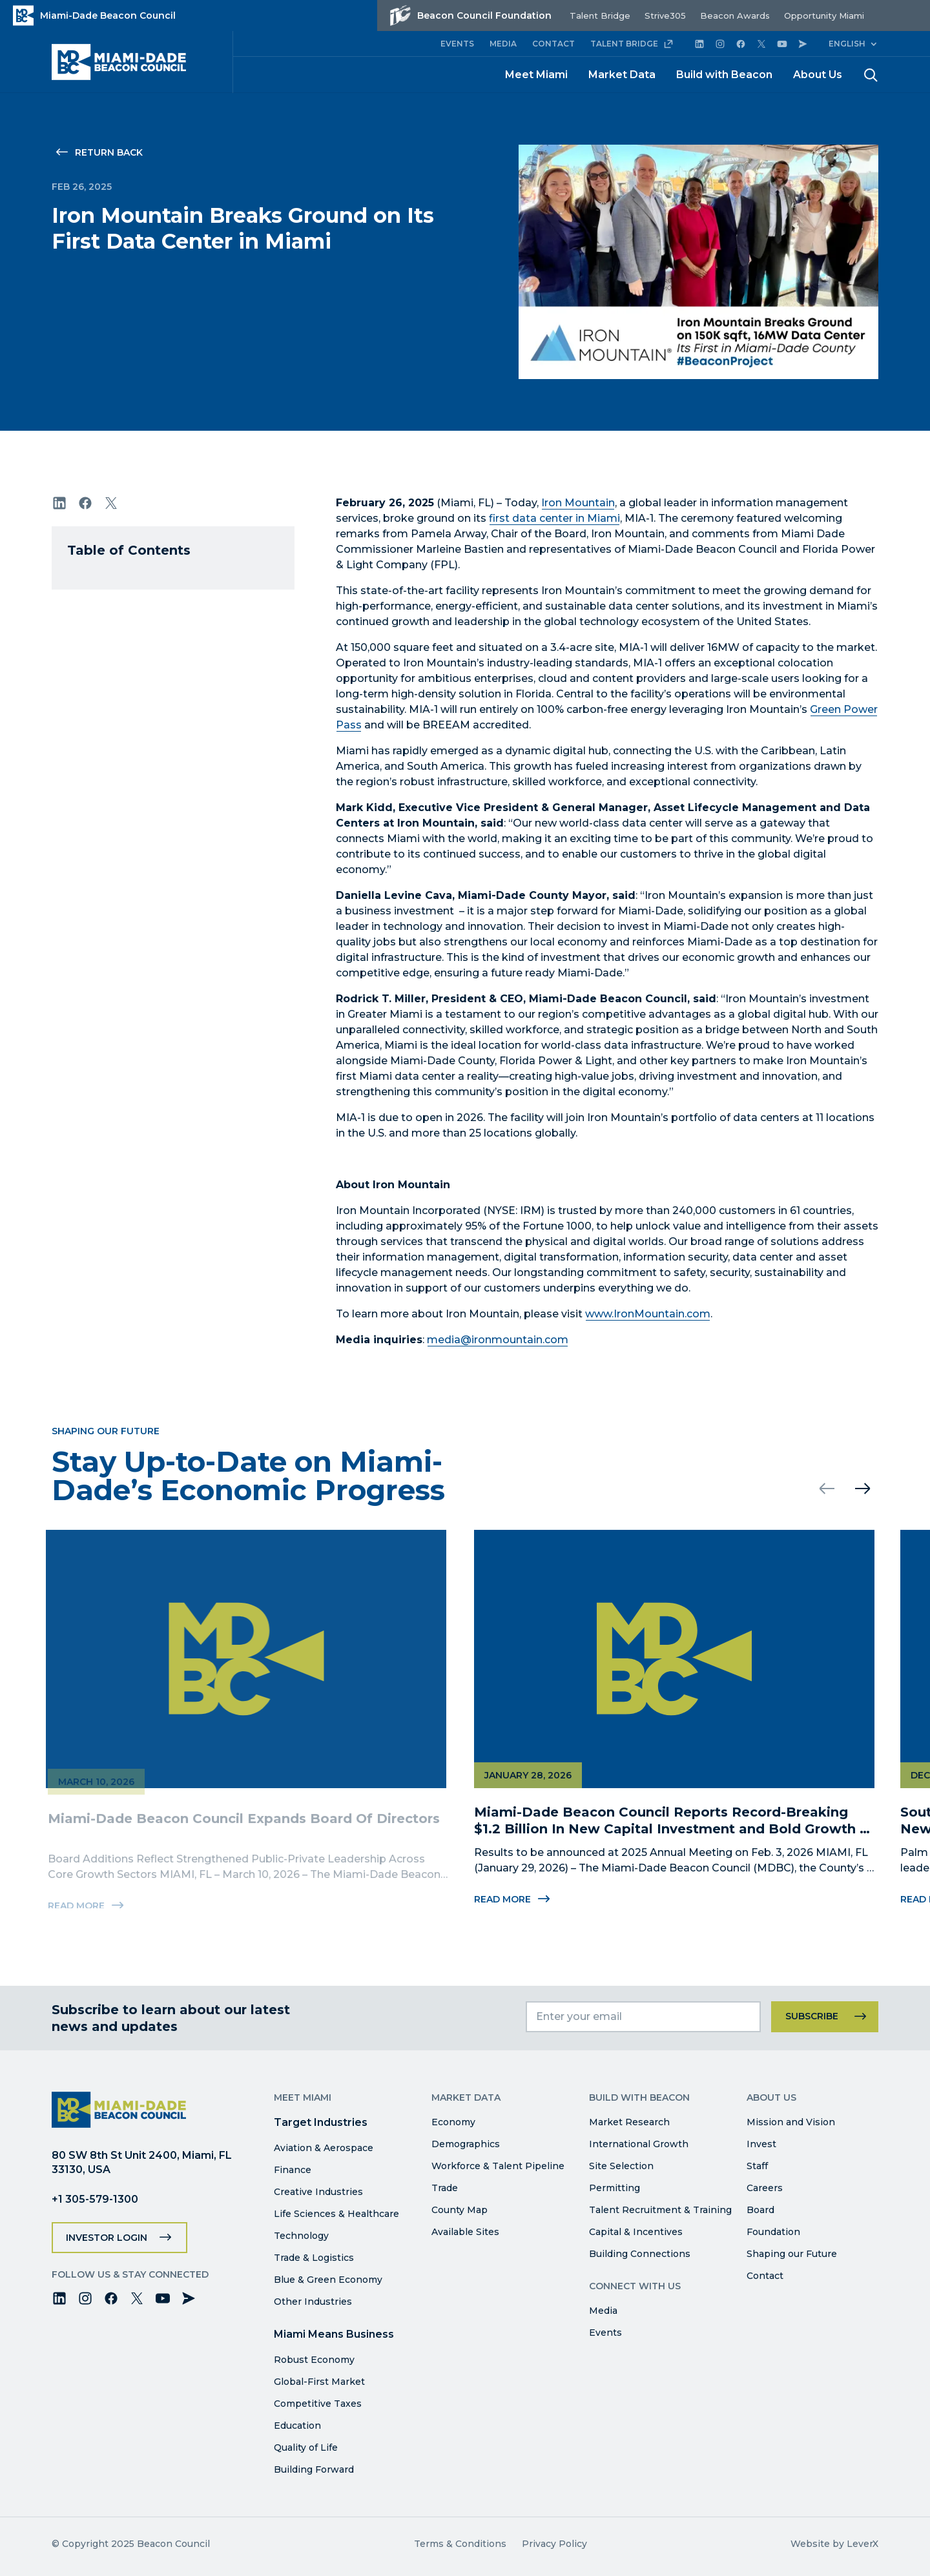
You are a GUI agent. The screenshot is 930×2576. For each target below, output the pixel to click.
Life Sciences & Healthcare (336, 2214)
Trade (444, 2188)
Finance (292, 2170)
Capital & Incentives (636, 2232)
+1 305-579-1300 (95, 2199)
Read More (506, 1899)
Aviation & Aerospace (323, 2148)
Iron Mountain (578, 503)
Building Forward (314, 2469)
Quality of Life (306, 2447)
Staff (757, 2166)
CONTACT (553, 43)
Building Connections (639, 2254)
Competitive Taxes (318, 2403)
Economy (453, 2122)
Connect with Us (635, 2286)
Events (605, 2332)
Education (297, 2425)
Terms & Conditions (460, 2544)
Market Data (622, 74)
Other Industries (313, 2301)
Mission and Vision (791, 2122)
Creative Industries (318, 2192)
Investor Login (106, 2237)
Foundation (773, 2232)
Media (603, 2310)
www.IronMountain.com (647, 1314)
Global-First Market (319, 2381)
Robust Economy (314, 2359)
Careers (765, 2188)
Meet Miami (536, 74)
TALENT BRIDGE (632, 44)
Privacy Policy (554, 2544)
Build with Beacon (724, 74)
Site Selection (621, 2166)
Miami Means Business (334, 2334)
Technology (301, 2235)
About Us (817, 74)
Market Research (629, 2122)
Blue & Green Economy (328, 2279)
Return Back (109, 152)
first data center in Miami (554, 518)
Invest (761, 2144)
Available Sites (465, 2232)
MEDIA (503, 43)
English (847, 43)
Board (760, 2210)
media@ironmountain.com (497, 1340)
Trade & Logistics (314, 2257)
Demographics (465, 2144)
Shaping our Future (792, 2254)
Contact (765, 2276)
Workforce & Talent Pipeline (497, 2166)
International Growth (638, 2144)
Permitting (614, 2188)
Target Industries (320, 2122)
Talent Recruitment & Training (660, 2210)
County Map (459, 2210)
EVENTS (457, 43)
